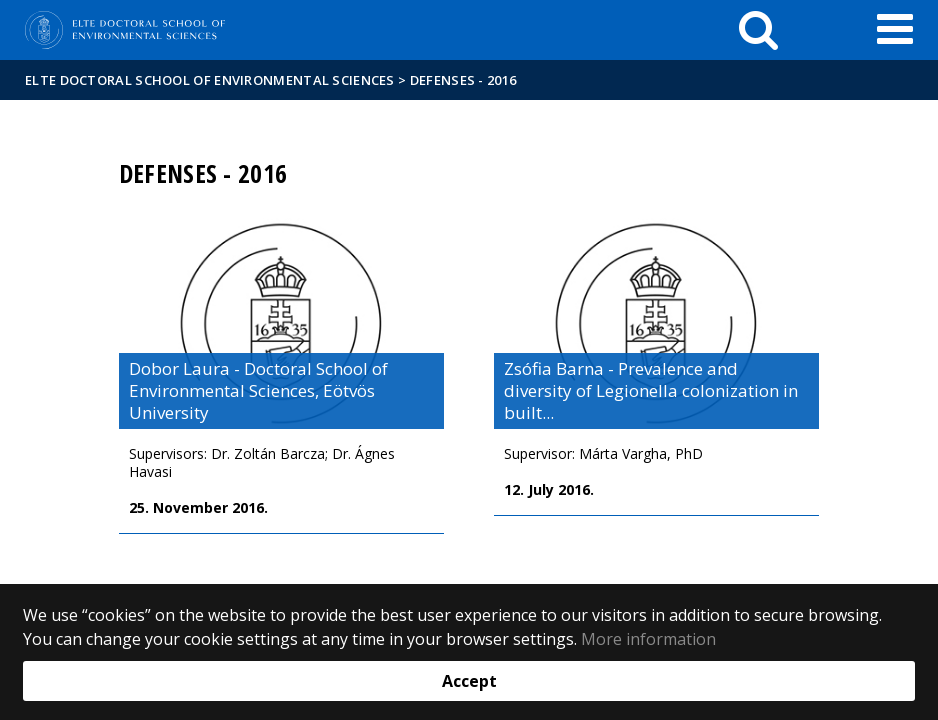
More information (648, 639)
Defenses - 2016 (463, 80)
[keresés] (758, 30)
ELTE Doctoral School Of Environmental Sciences (210, 80)
